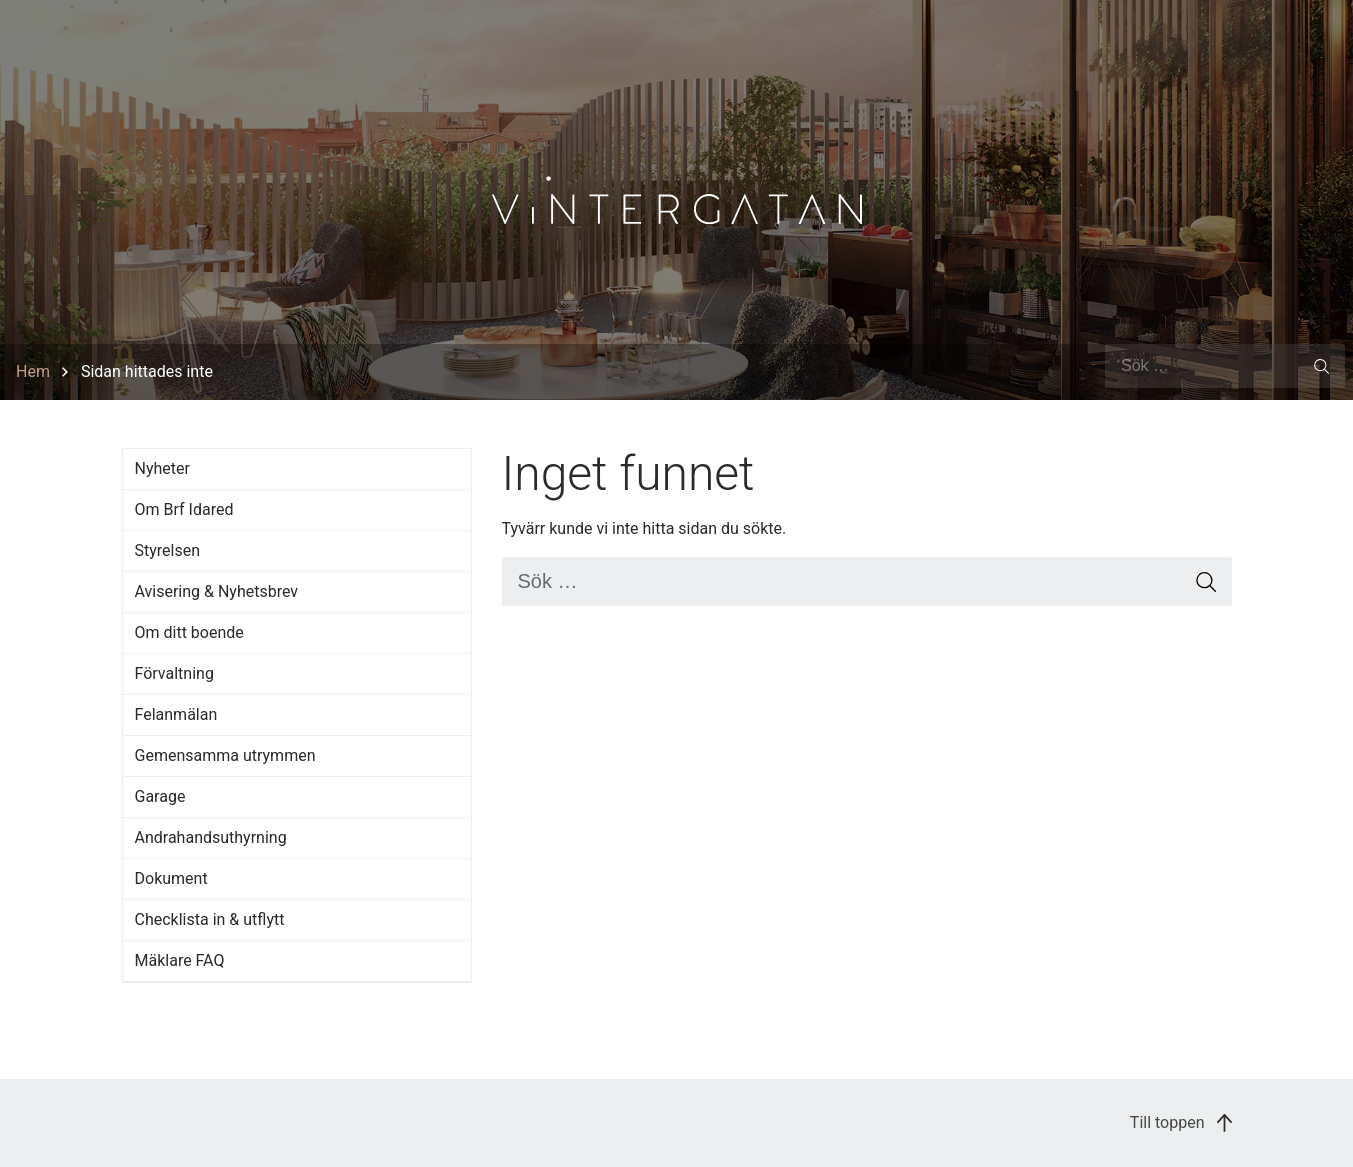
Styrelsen (168, 550)
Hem (33, 371)
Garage (160, 796)
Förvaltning (174, 673)
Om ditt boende (189, 632)
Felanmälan (176, 714)
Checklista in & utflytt (210, 919)
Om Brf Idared (184, 509)
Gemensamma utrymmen (225, 755)
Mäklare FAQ (180, 960)
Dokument (171, 878)
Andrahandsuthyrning (211, 837)
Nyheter (162, 468)
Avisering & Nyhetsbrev (217, 591)
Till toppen (1181, 1122)
